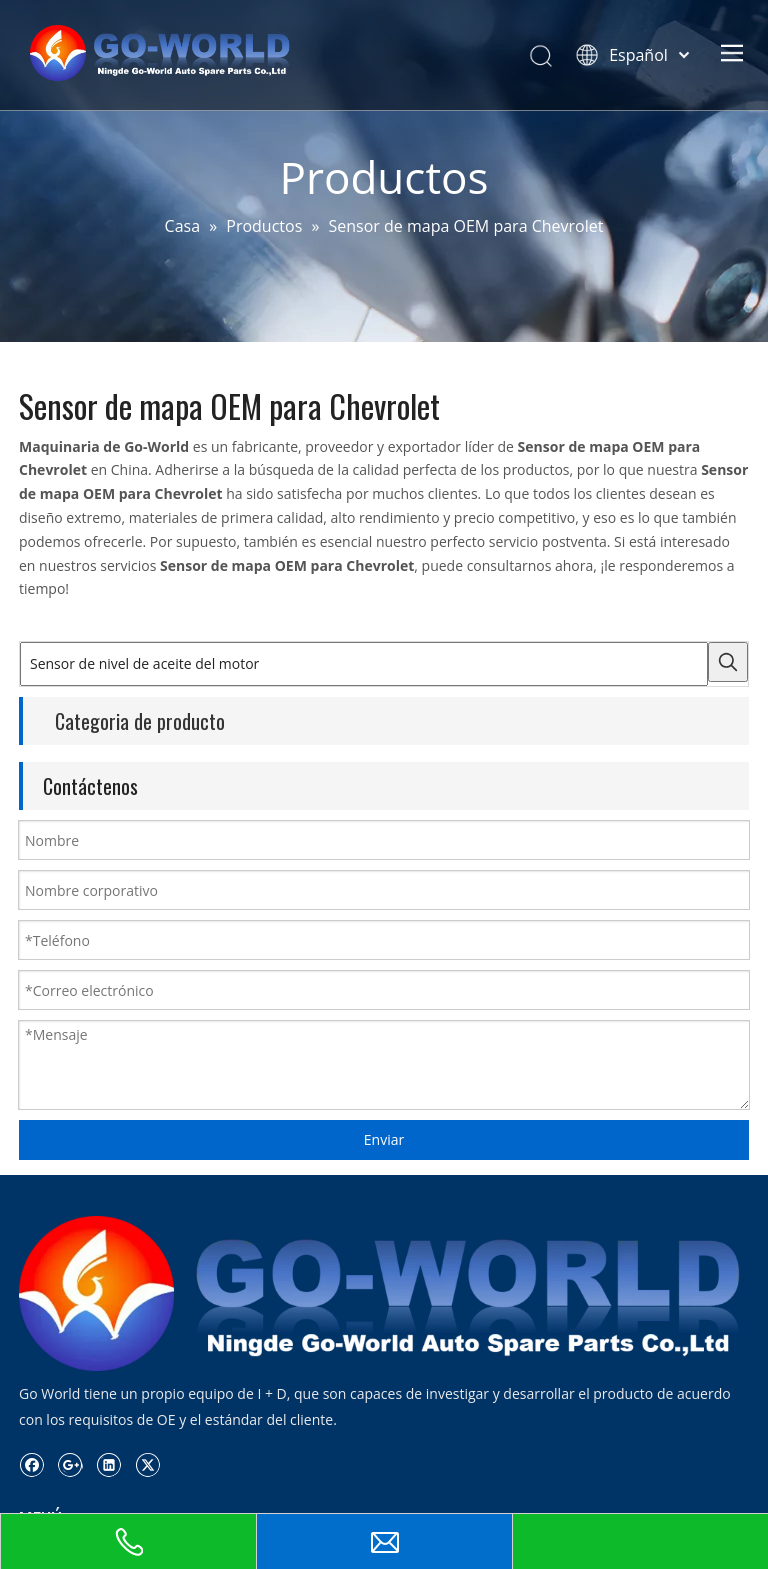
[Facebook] (31, 1465)
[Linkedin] (108, 1465)
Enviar (384, 1139)
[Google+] (70, 1465)
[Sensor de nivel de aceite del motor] (364, 664)
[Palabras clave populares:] (728, 662)
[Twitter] (147, 1465)
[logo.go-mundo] (384, 1293)
